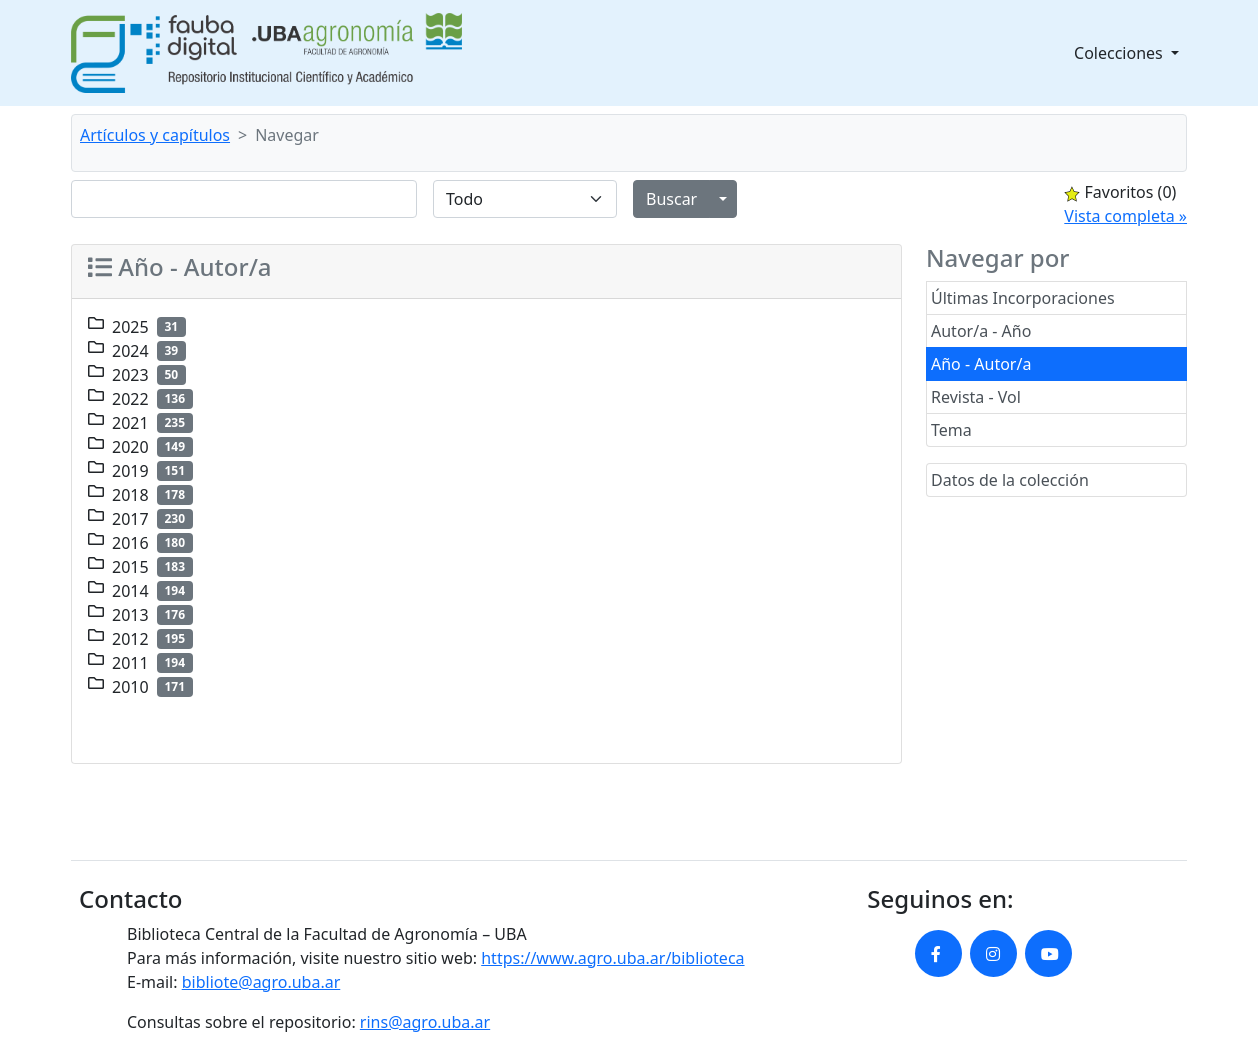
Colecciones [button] (1120, 53)
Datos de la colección (1010, 480)
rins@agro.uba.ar (425, 1022)
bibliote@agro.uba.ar (261, 982)
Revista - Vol (976, 397)
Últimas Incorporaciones (1023, 298)
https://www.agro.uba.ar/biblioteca (612, 958)
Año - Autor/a (981, 364)
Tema (951, 430)
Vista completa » (1125, 216)
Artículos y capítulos (155, 135)
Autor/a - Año (981, 331)
